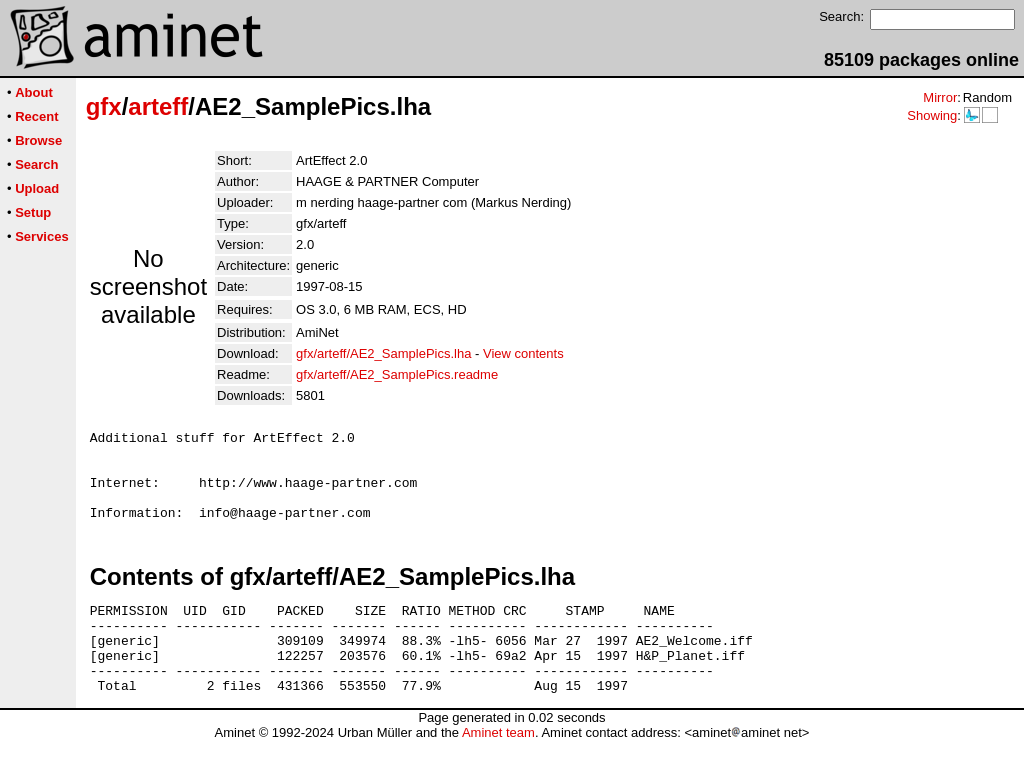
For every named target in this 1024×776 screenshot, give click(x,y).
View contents (523, 353)
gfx (104, 106)
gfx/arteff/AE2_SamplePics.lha (383, 353)
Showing (932, 115)
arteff (158, 106)
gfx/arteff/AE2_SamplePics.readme (397, 374)
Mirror (940, 97)
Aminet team (498, 768)
